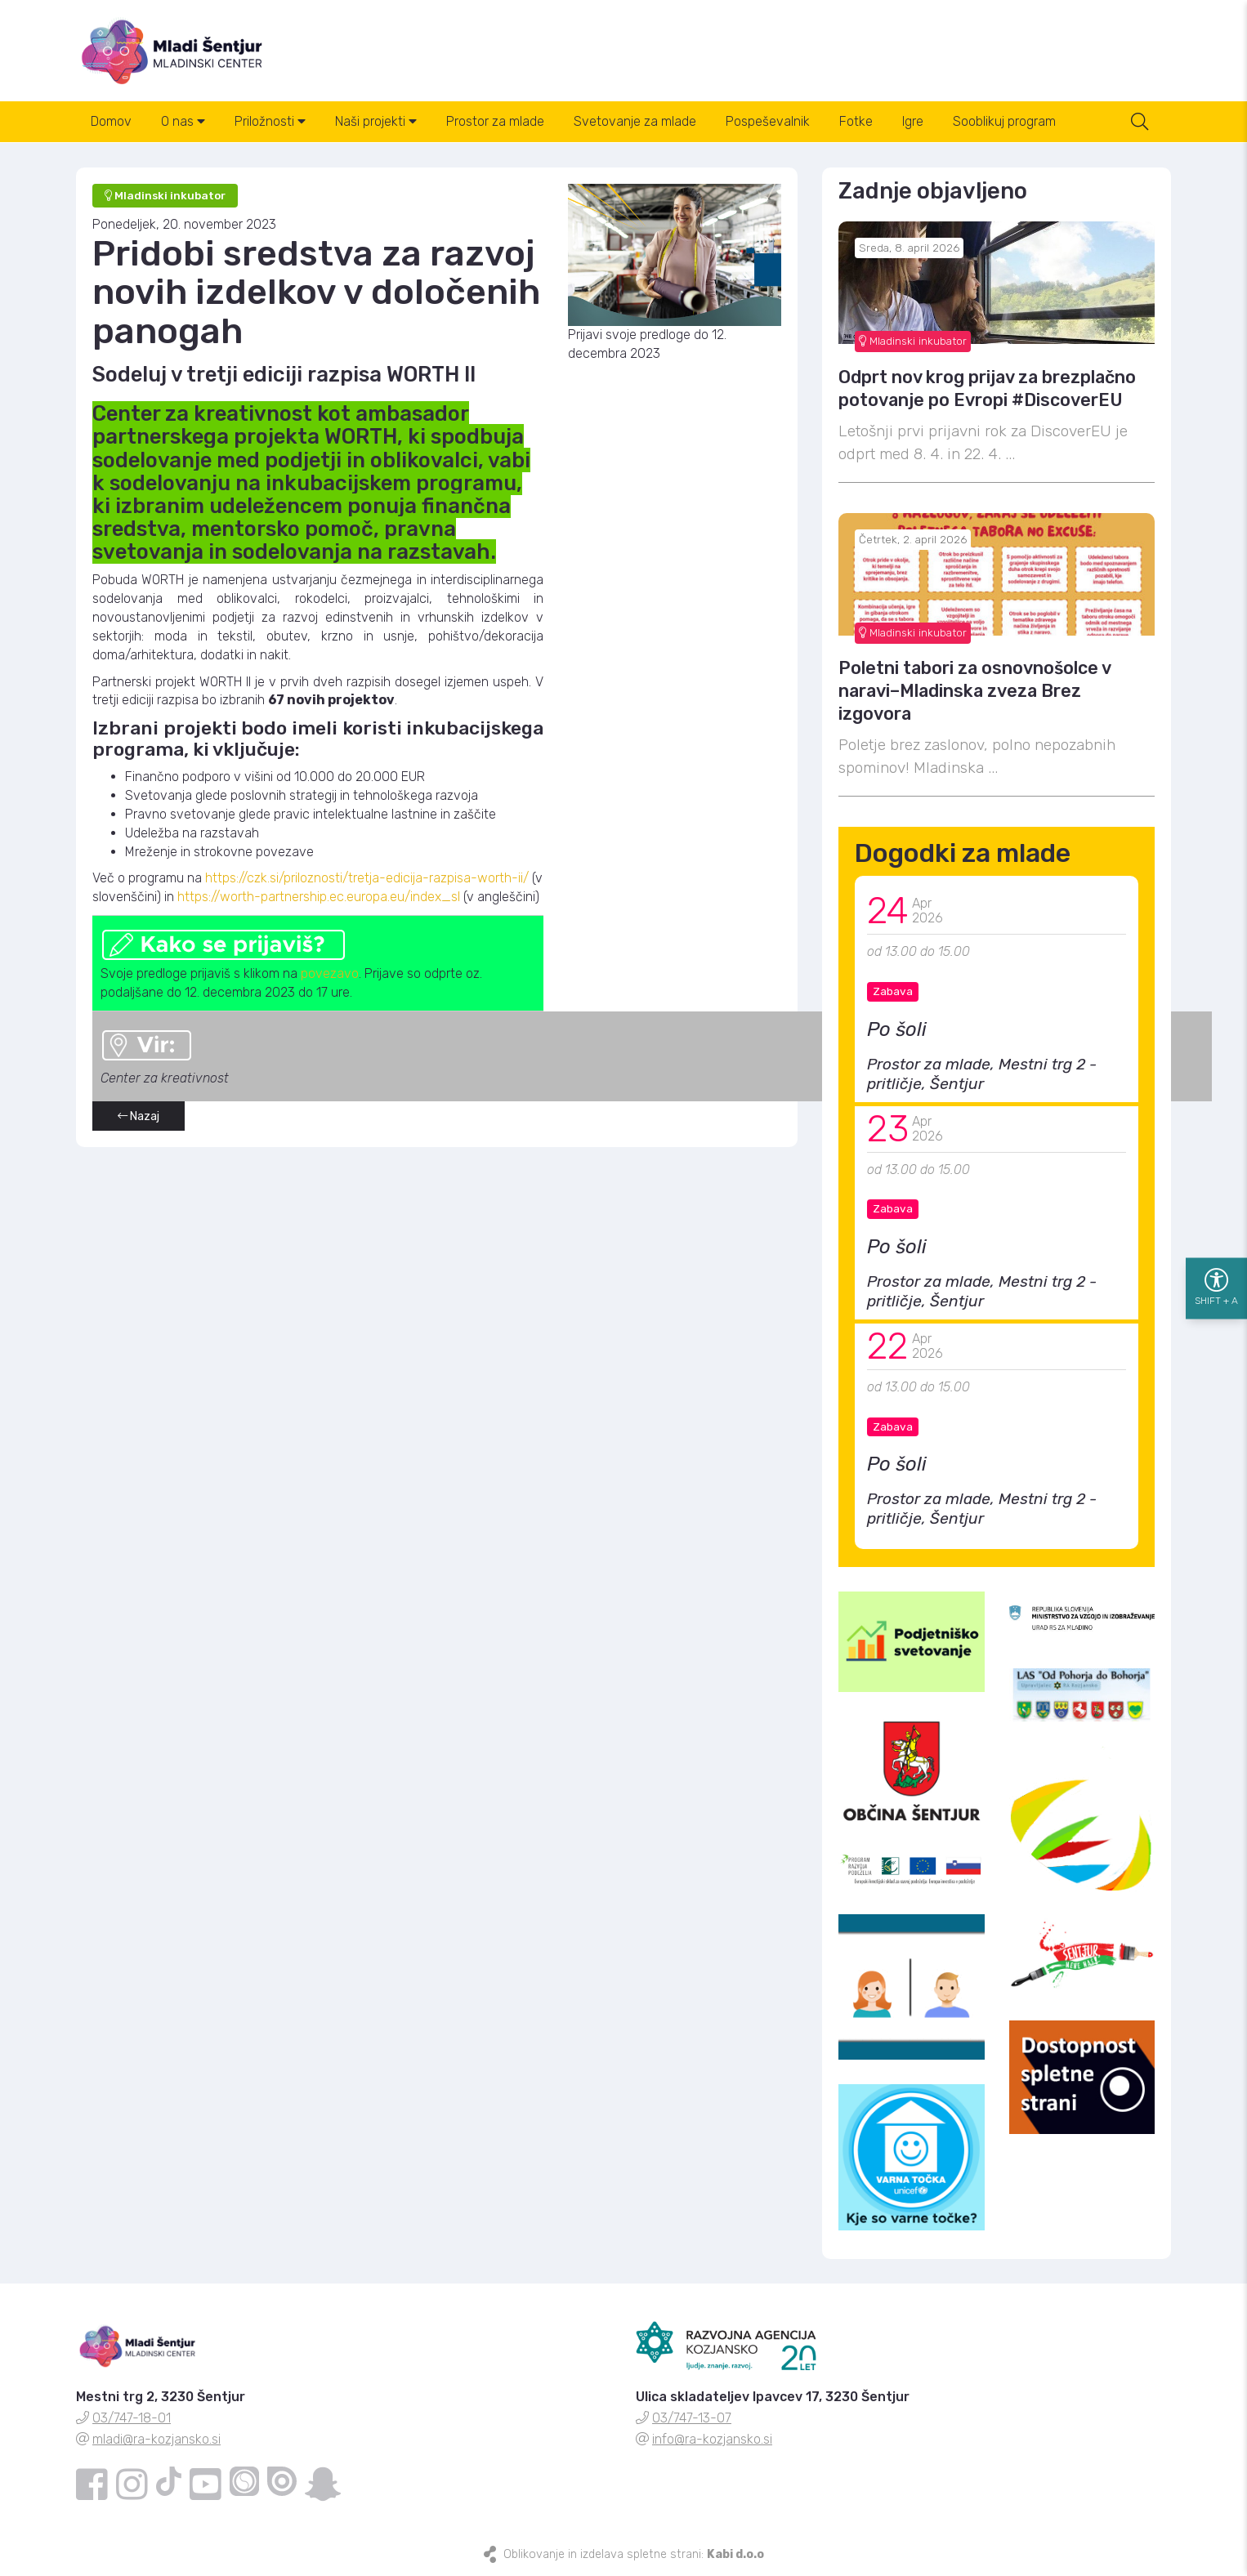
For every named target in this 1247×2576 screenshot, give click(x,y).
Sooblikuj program (1004, 121)
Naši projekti (376, 121)
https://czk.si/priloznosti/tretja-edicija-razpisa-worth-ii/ (367, 878)
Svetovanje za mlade (635, 121)
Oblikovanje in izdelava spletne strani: (633, 2554)
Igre (912, 121)
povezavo (330, 973)
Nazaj (138, 1116)
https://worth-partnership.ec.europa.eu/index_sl (318, 896)
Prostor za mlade (495, 121)
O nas (183, 121)
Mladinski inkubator (913, 340)
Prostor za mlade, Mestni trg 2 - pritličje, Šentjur (982, 1074)
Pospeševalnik (768, 121)
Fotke (856, 121)
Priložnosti (270, 121)
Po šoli (897, 1029)
